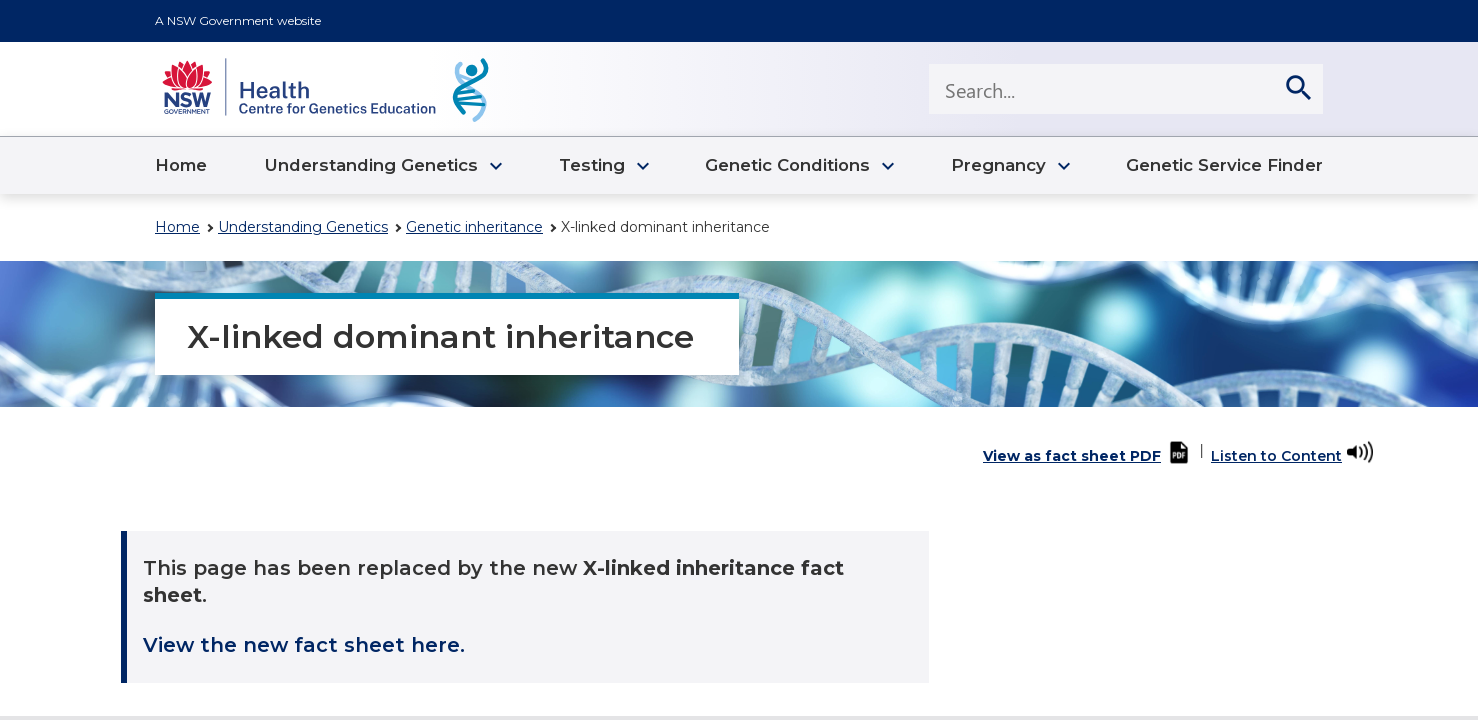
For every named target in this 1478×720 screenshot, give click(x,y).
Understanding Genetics (303, 227)
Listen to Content (1276, 456)
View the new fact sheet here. (304, 645)
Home (177, 227)
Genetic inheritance (474, 227)
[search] (1298, 89)
